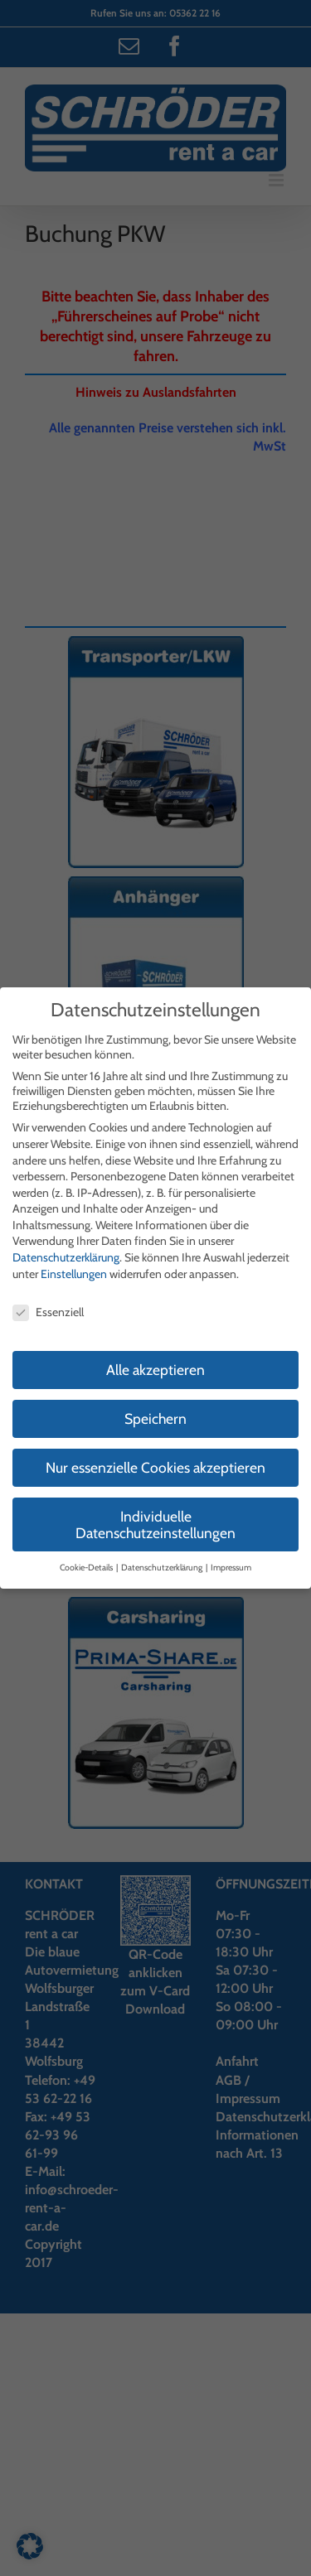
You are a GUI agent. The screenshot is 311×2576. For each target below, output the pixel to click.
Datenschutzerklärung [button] (162, 1567)
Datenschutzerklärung (65, 1257)
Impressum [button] (231, 1567)
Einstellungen (74, 1273)
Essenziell (48, 1312)
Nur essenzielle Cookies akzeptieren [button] (155, 1467)
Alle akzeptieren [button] (155, 1369)
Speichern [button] (155, 1418)
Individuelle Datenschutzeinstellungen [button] (155, 1524)
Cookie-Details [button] (87, 1567)
